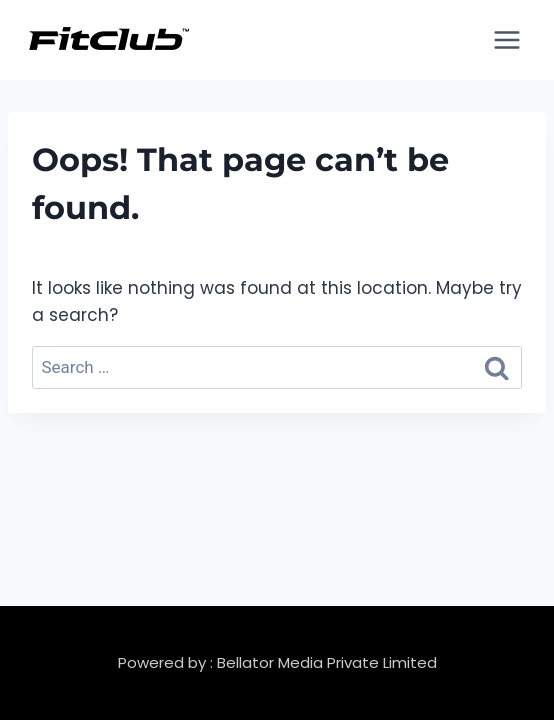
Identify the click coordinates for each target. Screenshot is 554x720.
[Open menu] (506, 39)
